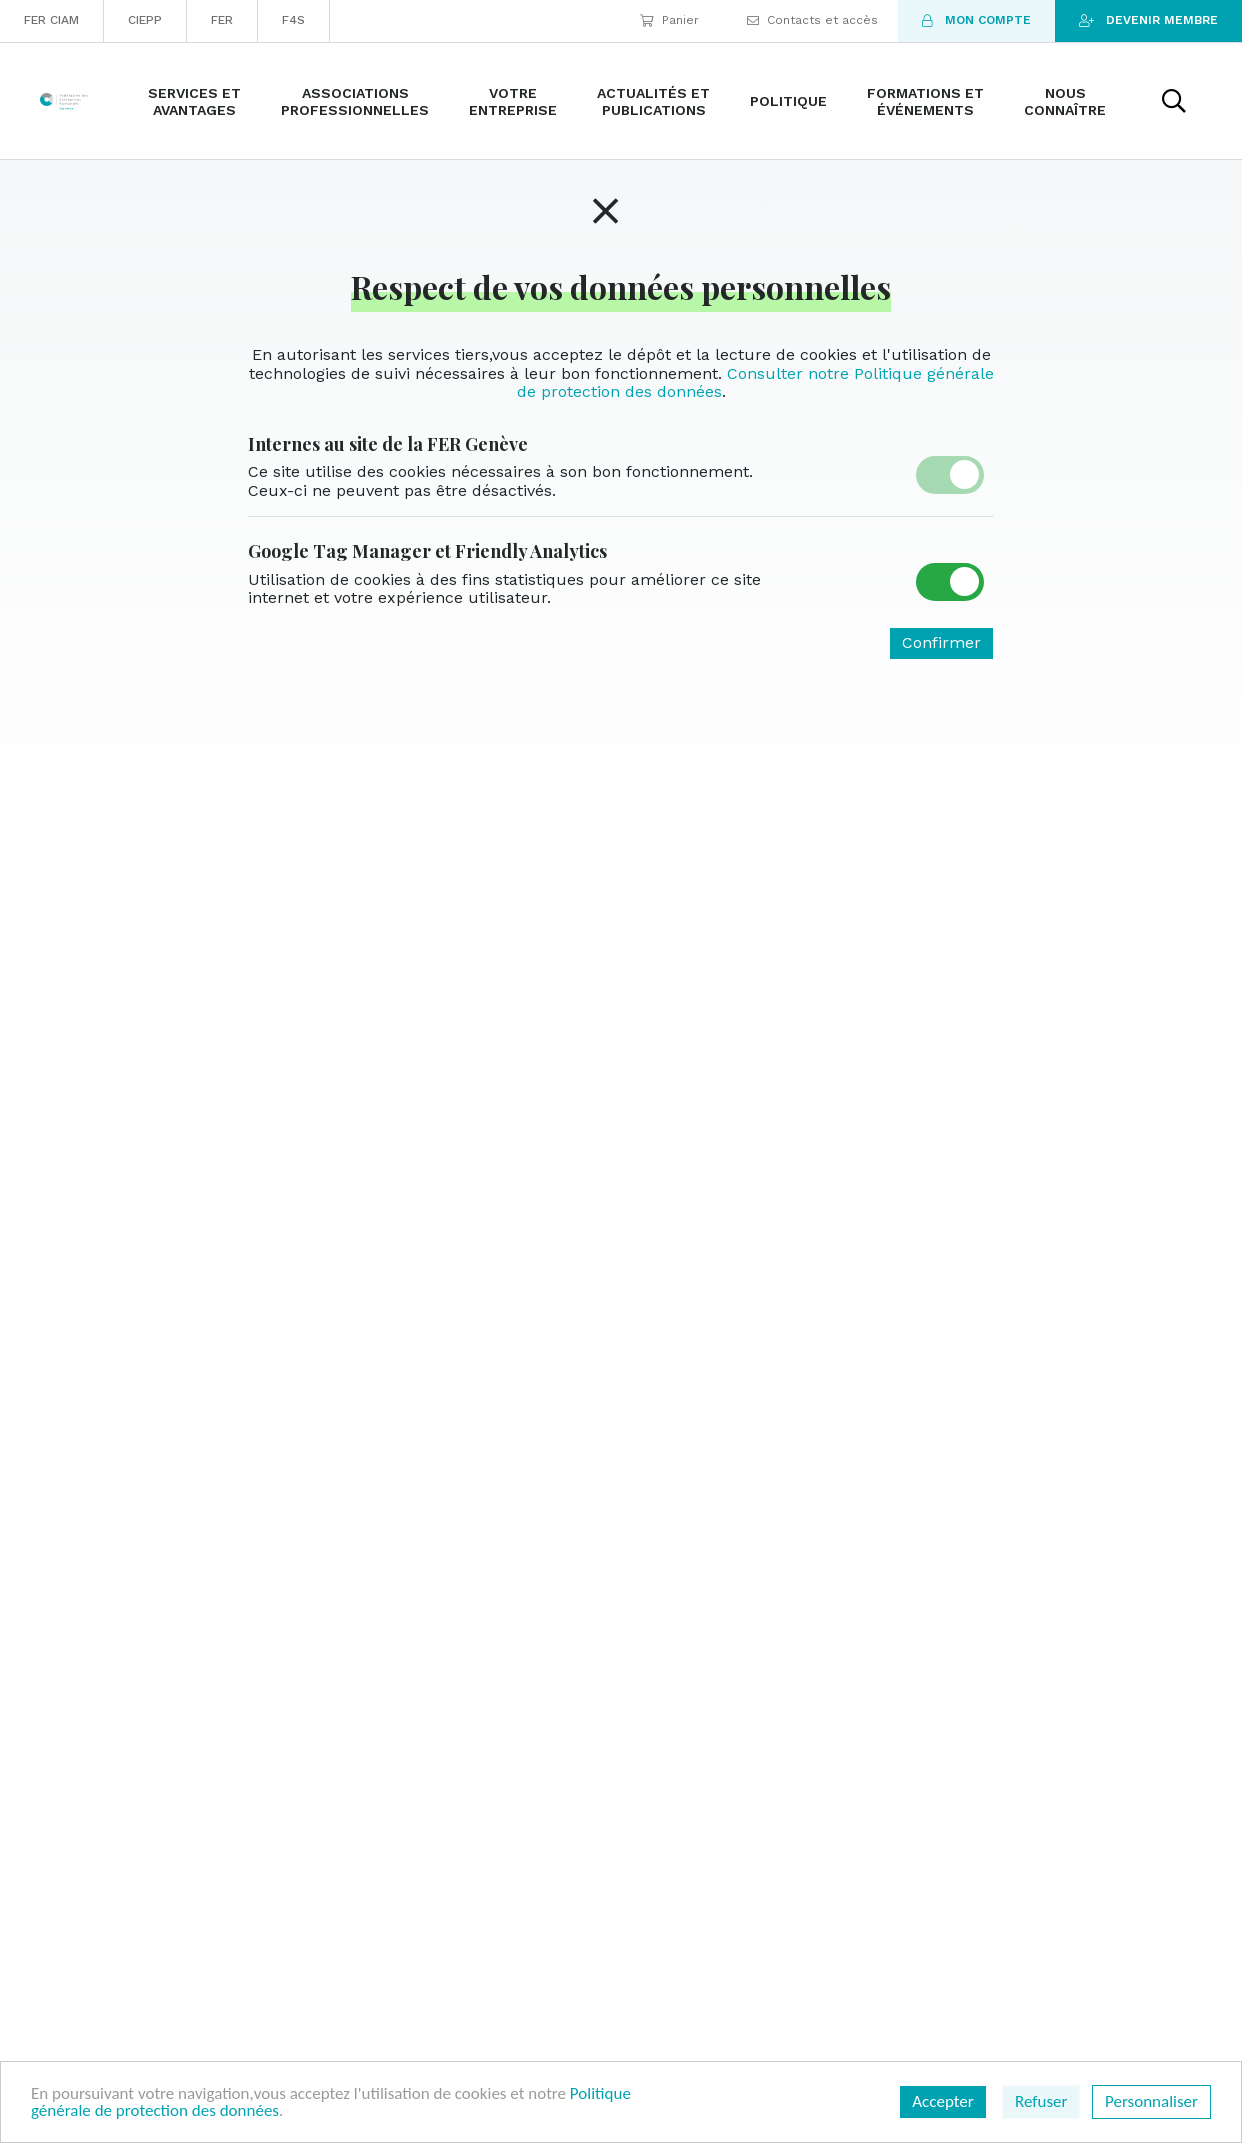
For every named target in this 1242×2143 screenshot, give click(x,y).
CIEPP (145, 20)
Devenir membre (1148, 20)
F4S (293, 20)
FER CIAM (51, 20)
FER (222, 20)
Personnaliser (1151, 2101)
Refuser (1041, 2101)
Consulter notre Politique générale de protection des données (755, 382)
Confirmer (941, 642)
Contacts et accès (812, 20)
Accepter (942, 2101)
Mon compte (976, 20)
